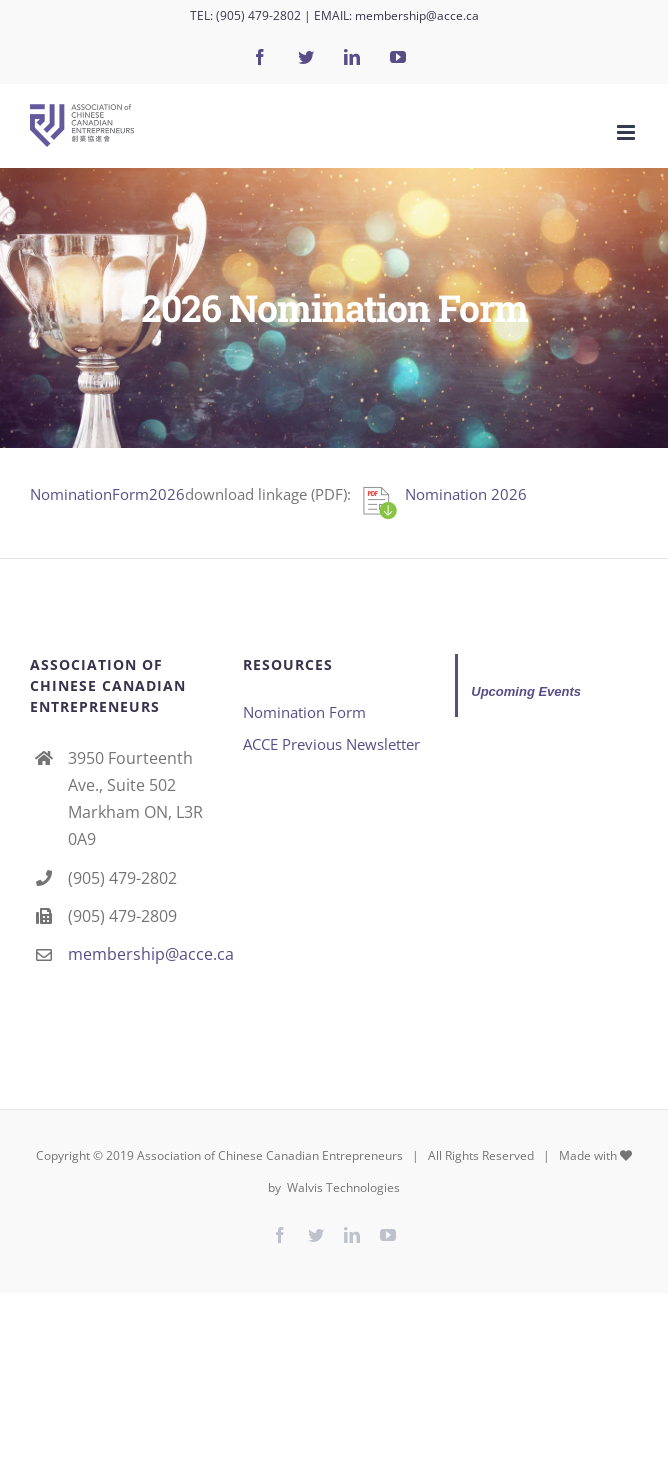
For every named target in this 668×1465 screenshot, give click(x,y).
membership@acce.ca (417, 15)
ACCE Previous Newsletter (331, 744)
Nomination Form (304, 712)
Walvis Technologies (342, 1187)
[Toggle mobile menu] (627, 132)
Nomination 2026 (466, 494)
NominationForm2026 (107, 494)
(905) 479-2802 (258, 15)
